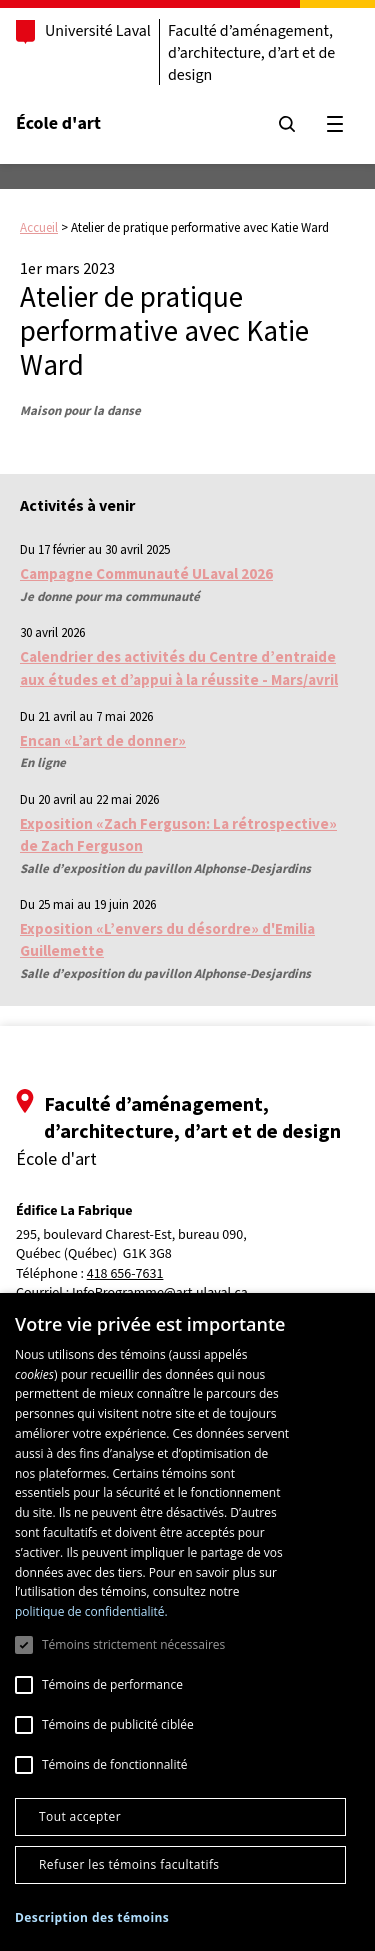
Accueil (39, 227)
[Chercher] (287, 124)
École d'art (58, 123)
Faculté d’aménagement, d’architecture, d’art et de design (251, 53)
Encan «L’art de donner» (103, 740)
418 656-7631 (125, 1274)
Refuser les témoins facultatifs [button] (129, 1864)
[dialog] (187, 1622)
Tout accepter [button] (80, 1816)
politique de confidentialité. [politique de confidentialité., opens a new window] (91, 1611)
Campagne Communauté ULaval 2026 (146, 573)
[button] (92, 1917)
